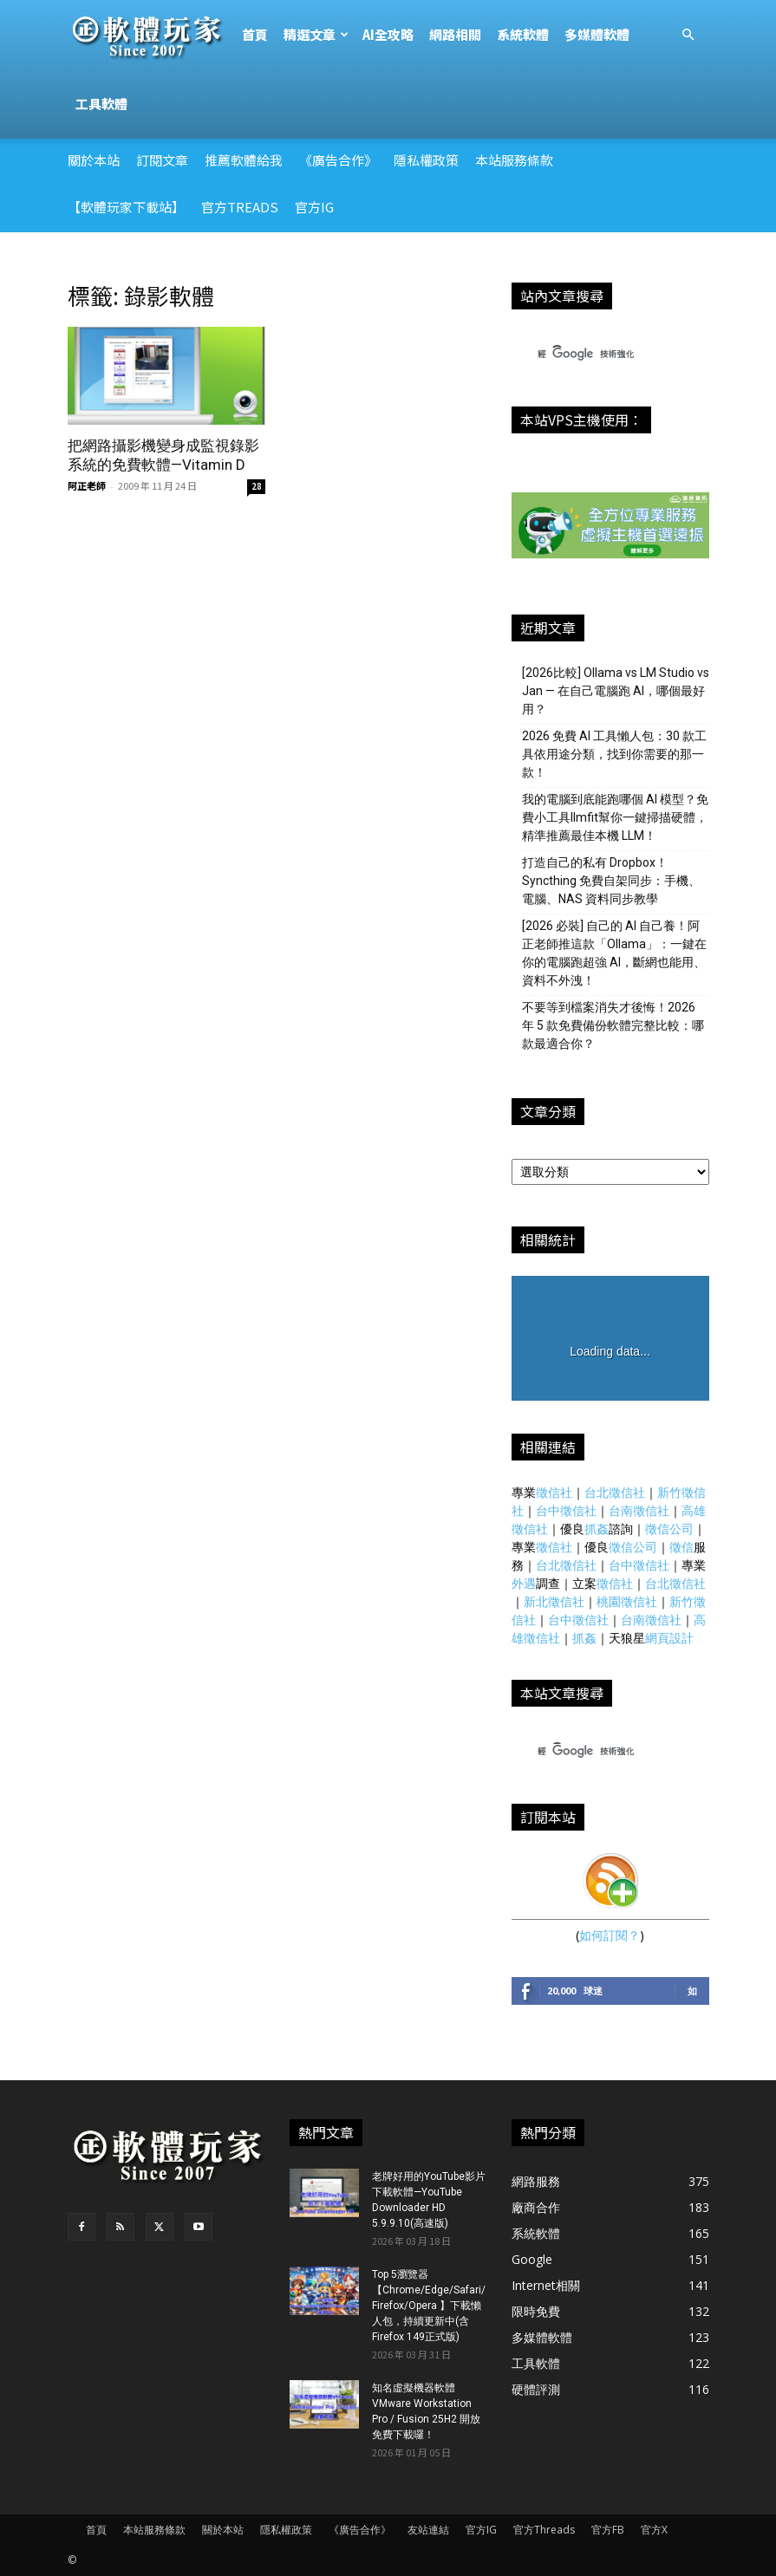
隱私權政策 (426, 160)
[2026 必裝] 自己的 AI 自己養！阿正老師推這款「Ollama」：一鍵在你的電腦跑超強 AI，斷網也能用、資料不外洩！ (614, 953)
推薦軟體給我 (244, 160)
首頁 (255, 34)
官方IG (314, 207)
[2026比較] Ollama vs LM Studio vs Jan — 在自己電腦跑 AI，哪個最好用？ (615, 691)
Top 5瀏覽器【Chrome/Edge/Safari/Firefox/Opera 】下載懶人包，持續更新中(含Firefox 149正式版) (429, 2305)
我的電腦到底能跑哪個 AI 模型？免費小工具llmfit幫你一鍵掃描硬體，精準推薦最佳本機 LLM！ (615, 817)
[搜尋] (595, 354)
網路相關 (455, 34)
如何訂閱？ (609, 1935)
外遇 (524, 1583)
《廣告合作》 (338, 160)
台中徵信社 (566, 1510)
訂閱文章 (162, 160)
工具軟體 (101, 103)
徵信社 (554, 1492)
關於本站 (94, 160)
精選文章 (316, 34)
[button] (688, 35)
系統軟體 (523, 34)
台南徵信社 (639, 1510)
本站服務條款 (514, 160)
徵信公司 (669, 1528)
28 (256, 485)
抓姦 (596, 1528)
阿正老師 (87, 485)
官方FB (607, 2529)
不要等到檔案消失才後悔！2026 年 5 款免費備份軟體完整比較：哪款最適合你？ (613, 1025)
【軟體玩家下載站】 (126, 207)
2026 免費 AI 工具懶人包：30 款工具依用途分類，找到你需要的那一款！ (614, 754)
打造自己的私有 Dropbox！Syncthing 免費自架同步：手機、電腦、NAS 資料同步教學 (611, 880)
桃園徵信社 (627, 1601)
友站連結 (428, 2529)
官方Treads (239, 207)
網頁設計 (669, 1638)
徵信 (681, 1546)
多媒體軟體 (596, 34)
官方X (654, 2529)
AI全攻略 (388, 34)
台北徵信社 (614, 1492)
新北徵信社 (554, 1601)
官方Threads (544, 2529)
